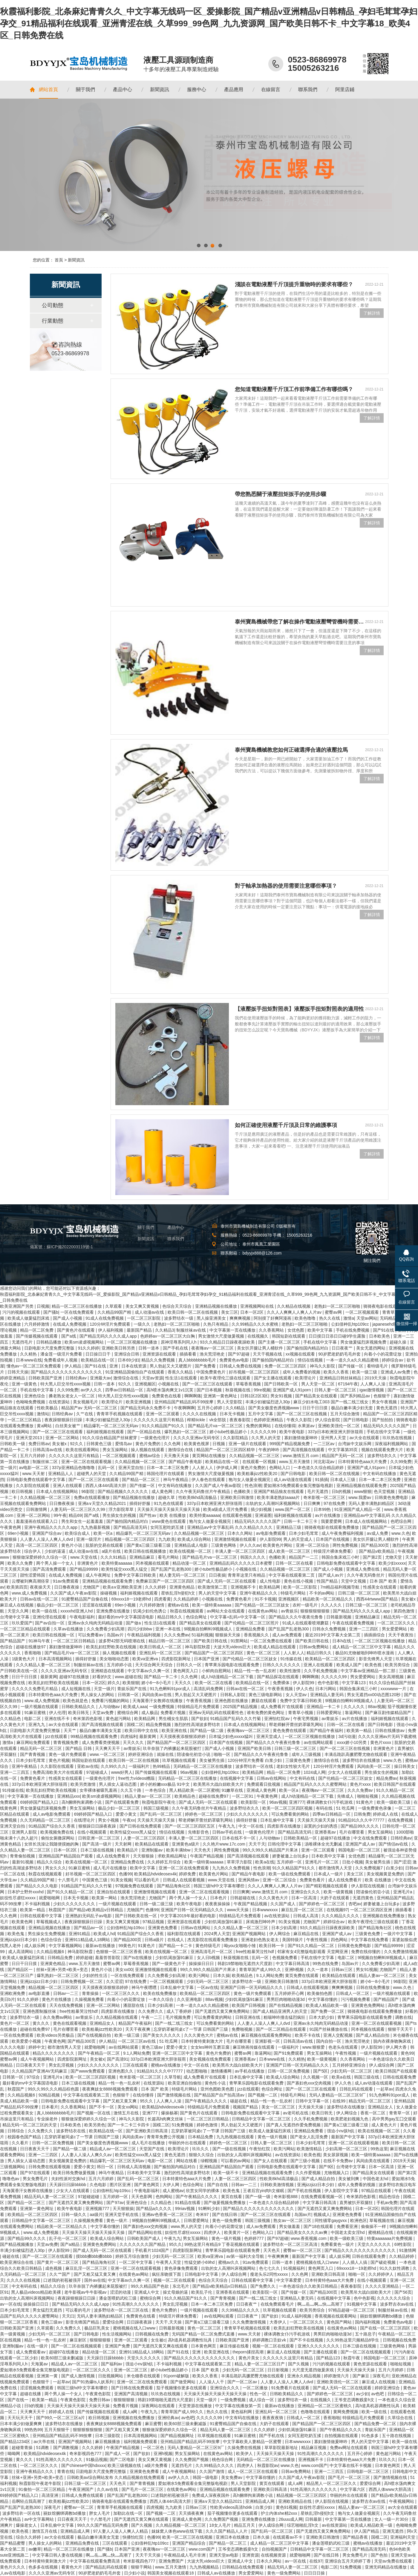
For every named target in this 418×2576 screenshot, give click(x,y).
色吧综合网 (402, 1521)
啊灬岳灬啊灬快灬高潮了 (320, 2304)
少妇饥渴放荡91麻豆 (224, 1921)
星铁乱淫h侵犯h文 (178, 1593)
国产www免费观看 (88, 2071)
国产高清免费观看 (50, 1569)
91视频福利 (294, 2268)
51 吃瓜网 (346, 1808)
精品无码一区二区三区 (41, 1748)
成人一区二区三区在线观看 (253, 2471)
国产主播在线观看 (321, 2352)
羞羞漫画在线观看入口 (37, 1521)
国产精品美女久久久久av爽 (303, 2232)
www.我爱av (360, 1497)
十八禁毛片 (69, 1879)
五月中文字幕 (261, 1413)
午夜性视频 (317, 1939)
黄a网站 (45, 1425)
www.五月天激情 (295, 1461)
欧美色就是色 (76, 1700)
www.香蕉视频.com (309, 2238)
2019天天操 (376, 1378)
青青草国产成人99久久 (260, 1969)
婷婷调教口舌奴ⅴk (269, 2340)
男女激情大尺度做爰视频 (221, 1336)
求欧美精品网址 (172, 1856)
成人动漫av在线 (150, 1312)
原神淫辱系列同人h (179, 1342)
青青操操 (91, 1993)
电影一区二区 (161, 2160)
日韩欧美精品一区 (301, 1838)
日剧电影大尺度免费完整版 (50, 1348)
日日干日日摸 (315, 1407)
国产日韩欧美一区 (281, 1384)
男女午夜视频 (385, 1401)
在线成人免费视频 (70, 1324)
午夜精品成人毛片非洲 (185, 2555)
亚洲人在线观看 (68, 1485)
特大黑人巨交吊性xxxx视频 (66, 1384)
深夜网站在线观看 (158, 2405)
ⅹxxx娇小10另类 (352, 1742)
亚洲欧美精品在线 (295, 2501)
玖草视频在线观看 (179, 1760)
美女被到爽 (349, 2178)
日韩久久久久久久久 (282, 1664)
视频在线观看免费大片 (382, 1449)
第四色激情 (404, 1611)
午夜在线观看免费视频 (353, 1623)
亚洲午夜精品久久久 (259, 1593)
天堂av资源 (152, 1378)
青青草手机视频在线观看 (120, 1413)
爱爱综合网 (113, 2322)
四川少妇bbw (140, 1629)
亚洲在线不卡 (58, 1718)
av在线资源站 (277, 1915)
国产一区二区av (242, 2381)
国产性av (148, 1515)
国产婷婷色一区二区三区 (322, 1903)
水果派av (307, 1425)
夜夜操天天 (41, 1587)
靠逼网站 (354, 1712)
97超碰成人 (97, 1772)
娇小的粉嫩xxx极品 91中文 (165, 1784)
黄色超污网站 (119, 1718)
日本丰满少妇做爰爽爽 (21, 2423)
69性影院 (403, 2244)
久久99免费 (68, 1389)
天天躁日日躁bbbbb (68, 2184)
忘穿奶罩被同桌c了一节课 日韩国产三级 (191, 2029)
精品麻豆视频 (314, 2447)
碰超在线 (239, 2101)
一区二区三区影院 (144, 1318)
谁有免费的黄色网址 (266, 1712)
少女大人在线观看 (345, 1772)
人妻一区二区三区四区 (144, 1838)
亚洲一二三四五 (15, 1772)
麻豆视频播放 (108, 2441)
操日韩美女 (405, 1766)
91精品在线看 (188, 2202)
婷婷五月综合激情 (132, 2256)
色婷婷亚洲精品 (269, 1419)
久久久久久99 (263, 1431)
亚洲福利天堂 (403, 2537)
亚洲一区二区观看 (163, 1413)
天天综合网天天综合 (154, 1664)
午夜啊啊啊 (184, 1407)
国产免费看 (206, 1366)
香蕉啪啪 (33, 1652)
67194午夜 (348, 1384)
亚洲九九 (37, 1724)
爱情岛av (124, 1443)
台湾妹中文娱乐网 (355, 1443)
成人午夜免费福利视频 (343, 1533)
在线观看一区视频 (259, 1461)
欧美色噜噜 (306, 1318)
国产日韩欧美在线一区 (136, 1915)
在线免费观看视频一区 (322, 2196)
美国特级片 (293, 1939)
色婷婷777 (254, 2238)
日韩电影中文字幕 (202, 2274)
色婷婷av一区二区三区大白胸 (168, 1336)
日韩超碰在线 (243, 1897)
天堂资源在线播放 (195, 2405)
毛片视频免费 (179, 2017)
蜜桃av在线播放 (166, 2065)
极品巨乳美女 (97, 2328)
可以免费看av (91, 1634)
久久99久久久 (113, 1766)
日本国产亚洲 (207, 1658)
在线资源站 (60, 1401)
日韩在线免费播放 (373, 1987)
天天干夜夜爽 (138, 2029)
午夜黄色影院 (98, 2393)
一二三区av (324, 1443)
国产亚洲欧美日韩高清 (147, 2130)
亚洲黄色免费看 (163, 1927)
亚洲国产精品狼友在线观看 (279, 1491)
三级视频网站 (13, 2166)
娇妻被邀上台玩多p (290, 1856)
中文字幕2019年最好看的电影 (188, 1915)
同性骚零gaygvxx (331, 2220)
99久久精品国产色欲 (150, 2286)
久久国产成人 (283, 1903)
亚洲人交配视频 (338, 2035)
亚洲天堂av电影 (224, 2555)
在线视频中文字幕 (237, 1778)
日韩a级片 (155, 1939)
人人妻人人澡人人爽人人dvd (47, 1539)
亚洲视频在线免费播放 (384, 1915)
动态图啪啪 (197, 2071)
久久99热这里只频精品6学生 (353, 2340)
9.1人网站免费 (269, 1975)
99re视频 (262, 1389)
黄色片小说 (72, 1545)
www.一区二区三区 (108, 1754)
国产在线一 (18, 2399)
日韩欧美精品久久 (79, 1706)
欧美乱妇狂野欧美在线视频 (111, 1646)
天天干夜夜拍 (401, 1634)
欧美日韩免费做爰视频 (74, 2172)
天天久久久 (134, 1742)
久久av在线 (108, 2489)
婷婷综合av (393, 1360)
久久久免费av (176, 1634)
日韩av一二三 (66, 1993)
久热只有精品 (216, 1324)
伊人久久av (250, 1545)
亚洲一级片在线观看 (248, 1443)
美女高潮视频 (392, 1676)
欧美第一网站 (105, 1897)
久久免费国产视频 (192, 2459)
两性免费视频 (346, 1545)
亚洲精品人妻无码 (327, 1694)
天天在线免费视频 (66, 2005)
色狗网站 (165, 2196)
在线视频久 (258, 1336)
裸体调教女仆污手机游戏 (330, 1802)
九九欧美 (166, 1539)
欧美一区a (104, 1533)
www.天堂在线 (84, 1557)
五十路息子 (365, 2334)
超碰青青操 (23, 2447)
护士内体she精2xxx (279, 2513)
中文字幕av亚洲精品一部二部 (368, 1670)
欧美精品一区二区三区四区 (330, 1658)
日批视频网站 (111, 2375)
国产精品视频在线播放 (134, 1497)
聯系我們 (175, 1238)
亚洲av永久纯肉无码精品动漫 (96, 1623)
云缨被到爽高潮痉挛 (31, 1581)
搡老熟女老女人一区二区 (72, 1395)
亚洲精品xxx (68, 1796)
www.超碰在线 (128, 1676)
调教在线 (403, 2017)
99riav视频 (185, 2208)
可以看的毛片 (147, 1879)
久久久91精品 (113, 1557)
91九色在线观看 (169, 1503)
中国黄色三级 (95, 1879)
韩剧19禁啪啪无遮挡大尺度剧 (245, 1963)
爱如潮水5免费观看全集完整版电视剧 (299, 1485)
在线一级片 (38, 2346)
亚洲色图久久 (121, 2071)
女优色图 (296, 1330)
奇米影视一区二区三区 (324, 1497)
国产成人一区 (118, 2453)
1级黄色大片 (24, 1658)
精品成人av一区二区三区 (113, 2148)
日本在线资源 (134, 1366)
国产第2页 (373, 1557)
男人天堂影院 (230, 1401)
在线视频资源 (274, 2555)
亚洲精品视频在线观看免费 (362, 1485)
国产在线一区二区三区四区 (385, 2328)
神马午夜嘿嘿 (144, 1987)
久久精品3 (164, 1330)
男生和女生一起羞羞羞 (82, 1521)
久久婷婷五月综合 (164, 1862)
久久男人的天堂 (266, 1437)
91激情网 (408, 2250)
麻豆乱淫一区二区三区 (302, 1909)
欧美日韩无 (79, 1712)
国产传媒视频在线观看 (37, 1336)
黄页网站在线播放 (209, 1455)
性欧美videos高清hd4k (231, 2507)
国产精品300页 (375, 1545)
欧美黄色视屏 (197, 1443)
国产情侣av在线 (394, 1844)
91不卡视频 (265, 1599)
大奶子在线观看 (335, 1897)
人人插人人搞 (355, 2262)
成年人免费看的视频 (302, 1372)
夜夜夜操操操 (218, 1903)
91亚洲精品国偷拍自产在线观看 (135, 1372)
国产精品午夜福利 (327, 1730)
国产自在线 (218, 2184)
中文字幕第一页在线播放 (233, 1330)
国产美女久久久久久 (162, 2035)
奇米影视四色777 (85, 2453)
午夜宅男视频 (306, 1718)
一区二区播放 (256, 2387)
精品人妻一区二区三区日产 (260, 2363)
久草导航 (172, 2077)
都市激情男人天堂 (336, 1868)
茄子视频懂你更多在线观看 (182, 2387)
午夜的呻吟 (269, 1449)
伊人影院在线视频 (368, 1885)
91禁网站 (239, 1640)
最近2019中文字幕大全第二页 (333, 1634)
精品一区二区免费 (37, 1330)
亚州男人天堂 (334, 1437)
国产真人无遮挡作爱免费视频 (294, 2124)
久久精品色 (11, 1718)
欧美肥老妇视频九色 (350, 2118)
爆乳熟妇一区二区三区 (185, 1431)
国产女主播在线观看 (273, 1378)
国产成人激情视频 (78, 2375)
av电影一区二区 (34, 1467)
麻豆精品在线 (306, 1933)
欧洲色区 (358, 2220)
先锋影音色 (199, 1832)
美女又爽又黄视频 (142, 1306)
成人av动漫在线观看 (293, 1479)
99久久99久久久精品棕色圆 (54, 2089)
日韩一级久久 (74, 2214)
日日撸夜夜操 (62, 1503)
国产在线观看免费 (122, 1802)
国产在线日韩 (225, 2214)
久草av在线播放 (68, 1629)
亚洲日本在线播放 (233, 2537)
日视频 (43, 1306)
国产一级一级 (258, 2196)
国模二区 (135, 1724)
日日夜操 (217, 1575)
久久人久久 (332, 1605)
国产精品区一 (20, 1969)
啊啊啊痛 (192, 1395)
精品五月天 (245, 2525)
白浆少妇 (394, 1868)
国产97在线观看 (35, 2172)
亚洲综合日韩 (127, 1354)
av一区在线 (10, 2304)
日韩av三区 (342, 1969)
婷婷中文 (36, 2047)
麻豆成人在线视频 (17, 1605)
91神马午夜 (39, 1640)
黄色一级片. (118, 2220)
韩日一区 (106, 2166)
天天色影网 (142, 2196)
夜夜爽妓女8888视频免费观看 (110, 2089)
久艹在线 (85, 1413)
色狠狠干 (382, 1395)
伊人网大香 (397, 2047)
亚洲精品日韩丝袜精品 (340, 1378)
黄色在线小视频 (299, 1581)
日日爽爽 (312, 1503)
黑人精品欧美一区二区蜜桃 (194, 1790)
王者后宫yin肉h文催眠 (264, 2190)
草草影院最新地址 (281, 2447)
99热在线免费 (326, 1963)
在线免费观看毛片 (278, 2304)
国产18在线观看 (319, 2226)
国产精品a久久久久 (154, 2208)
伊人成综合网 (382, 2065)
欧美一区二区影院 (300, 1587)
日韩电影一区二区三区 (368, 2471)
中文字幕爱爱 (289, 2280)
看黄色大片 (72, 2567)
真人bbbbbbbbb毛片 (197, 1360)
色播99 (125, 1873)
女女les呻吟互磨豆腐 (211, 2047)
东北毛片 (181, 2286)
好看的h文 (102, 1676)
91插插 (321, 1479)
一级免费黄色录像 (375, 1808)
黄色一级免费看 (227, 2220)
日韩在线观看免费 (399, 2077)
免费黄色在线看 (167, 1395)
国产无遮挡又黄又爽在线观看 (161, 2346)
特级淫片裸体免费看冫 (334, 1551)
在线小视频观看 (92, 1832)
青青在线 (65, 2471)
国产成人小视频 (68, 1318)
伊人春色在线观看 (209, 1479)
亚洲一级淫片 (89, 1539)
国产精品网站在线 (145, 2232)
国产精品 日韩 (79, 1748)
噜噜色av (11, 2178)
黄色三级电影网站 (266, 1694)
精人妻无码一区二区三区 (182, 1575)
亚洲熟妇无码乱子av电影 (89, 1915)
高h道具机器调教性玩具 (190, 2340)
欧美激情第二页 (213, 1587)
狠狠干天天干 (401, 2029)
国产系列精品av (355, 1395)
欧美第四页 (17, 1587)
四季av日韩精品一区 (124, 1389)
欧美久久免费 (20, 1563)
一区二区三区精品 (24, 1419)
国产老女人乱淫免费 (309, 2136)
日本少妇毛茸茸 (304, 1533)
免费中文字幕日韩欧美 (135, 1575)
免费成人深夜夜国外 (211, 2495)
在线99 (339, 2101)
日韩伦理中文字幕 (285, 1844)
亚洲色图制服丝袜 (40, 2011)
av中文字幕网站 (39, 2519)
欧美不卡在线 (308, 2035)
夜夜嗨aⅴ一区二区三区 (213, 1348)
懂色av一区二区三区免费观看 (34, 1366)
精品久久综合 (50, 1862)
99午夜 (60, 1515)
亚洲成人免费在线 (363, 1569)
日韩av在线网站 (272, 1778)
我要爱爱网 (332, 1521)
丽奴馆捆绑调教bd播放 (381, 2316)
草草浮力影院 (240, 1862)
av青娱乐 (289, 1611)
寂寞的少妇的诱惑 (321, 1826)
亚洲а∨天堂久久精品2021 (102, 1503)
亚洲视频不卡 (244, 1587)
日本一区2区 (252, 1312)
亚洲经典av (168, 2417)
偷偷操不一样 (374, 2226)
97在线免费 (335, 1503)
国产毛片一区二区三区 (349, 2477)
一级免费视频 (162, 1706)
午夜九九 (227, 1826)
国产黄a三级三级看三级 (149, 1545)
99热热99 (33, 2429)
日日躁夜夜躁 (140, 2322)
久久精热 (29, 1354)
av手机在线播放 (250, 2071)
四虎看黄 (162, 1599)
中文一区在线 (251, 1826)
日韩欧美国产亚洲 (45, 1378)
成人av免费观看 (287, 1634)
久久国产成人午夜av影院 (219, 1485)
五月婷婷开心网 (290, 1993)
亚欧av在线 (87, 1766)
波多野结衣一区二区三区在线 (121, 2310)
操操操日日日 (202, 1963)
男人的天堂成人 (298, 1539)
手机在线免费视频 (353, 1330)
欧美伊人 (245, 2453)
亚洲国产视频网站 (249, 1933)
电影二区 (33, 1718)
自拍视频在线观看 (341, 2435)
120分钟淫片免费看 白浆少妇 (255, 1760)
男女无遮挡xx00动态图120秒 (374, 1694)
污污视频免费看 (356, 1999)
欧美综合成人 (78, 1533)
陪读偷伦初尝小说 (194, 1754)
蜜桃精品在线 (381, 2232)
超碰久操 (399, 1342)
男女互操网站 (115, 1449)
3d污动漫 (347, 1736)
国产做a (134, 1623)
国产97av (115, 2202)
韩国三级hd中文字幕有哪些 (219, 1885)
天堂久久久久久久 (374, 2244)
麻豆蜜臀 (153, 2423)
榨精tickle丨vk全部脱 (207, 1419)
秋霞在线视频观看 (187, 1611)
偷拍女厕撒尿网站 (58, 1838)
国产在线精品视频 (286, 2005)
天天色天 (203, 1850)
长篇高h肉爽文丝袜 (166, 2118)
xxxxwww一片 (393, 1688)
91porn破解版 (176, 2375)
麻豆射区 (79, 2340)
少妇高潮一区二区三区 (346, 2148)
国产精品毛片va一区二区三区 (216, 1425)
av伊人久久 (92, 1389)
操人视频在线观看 (148, 1449)
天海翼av (40, 2363)
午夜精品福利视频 (144, 1634)
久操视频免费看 (90, 1999)
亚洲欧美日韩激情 (237, 1497)
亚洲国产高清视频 (131, 2393)
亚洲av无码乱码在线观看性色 (217, 1712)
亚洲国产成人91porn (292, 1389)
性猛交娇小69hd (200, 2262)
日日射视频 (278, 2369)
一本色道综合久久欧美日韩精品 (309, 2286)
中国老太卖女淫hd (348, 2232)
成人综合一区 (262, 2399)
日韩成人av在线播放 (216, 2573)
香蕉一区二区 (373, 2113)
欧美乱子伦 (202, 2292)
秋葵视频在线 (238, 1389)
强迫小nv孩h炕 (341, 2130)
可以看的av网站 (236, 2160)
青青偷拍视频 (23, 1856)
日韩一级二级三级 (157, 1903)
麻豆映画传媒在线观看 (254, 2047)
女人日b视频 (209, 1957)
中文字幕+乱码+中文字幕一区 (238, 1617)
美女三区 (229, 1312)
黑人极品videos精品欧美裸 (36, 2292)
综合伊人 (33, 1551)
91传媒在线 (291, 1658)
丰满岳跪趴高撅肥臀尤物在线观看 (356, 1754)
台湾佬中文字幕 (15, 1617)
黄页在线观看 (272, 2483)
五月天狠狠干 (57, 2429)
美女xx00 (124, 1969)
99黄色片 (127, 1945)
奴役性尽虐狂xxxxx (18, 1897)
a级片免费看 (157, 2465)
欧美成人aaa (135, 1706)
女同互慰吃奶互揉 (167, 1527)
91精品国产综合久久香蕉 (52, 1826)
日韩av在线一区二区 (39, 1599)
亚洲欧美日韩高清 (328, 2274)
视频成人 (321, 2214)
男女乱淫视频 (62, 2065)
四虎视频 (154, 2507)
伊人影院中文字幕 (341, 2190)
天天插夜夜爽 (192, 2513)
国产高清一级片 (97, 1844)
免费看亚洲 (348, 2226)
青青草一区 (400, 2113)
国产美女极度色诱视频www (274, 1407)
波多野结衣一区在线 (254, 1766)
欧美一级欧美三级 (394, 1802)
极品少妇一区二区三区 (58, 1605)
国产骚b (50, 1312)
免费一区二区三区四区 (285, 1366)
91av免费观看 (66, 1581)
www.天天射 (34, 1473)
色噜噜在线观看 (316, 2411)
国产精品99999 (84, 1569)
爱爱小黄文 (127, 1814)
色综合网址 (197, 1617)
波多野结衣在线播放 (361, 1760)
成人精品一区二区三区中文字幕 (362, 1646)
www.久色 (400, 1533)
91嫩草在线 (233, 1790)
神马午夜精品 (176, 1479)
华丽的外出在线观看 (187, 2142)
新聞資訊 (76, 260)
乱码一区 (107, 1467)
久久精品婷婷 (186, 1599)
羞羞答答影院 (108, 1957)
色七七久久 (270, 2268)
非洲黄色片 (88, 1563)
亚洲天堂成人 (269, 1736)
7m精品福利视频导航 (340, 1587)
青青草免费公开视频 (166, 2136)
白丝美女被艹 (68, 1425)
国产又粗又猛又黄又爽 (95, 2274)
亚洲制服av (152, 1850)
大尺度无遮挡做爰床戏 (313, 2369)
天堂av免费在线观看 (393, 2561)
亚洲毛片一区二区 (322, 1862)
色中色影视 (329, 1682)
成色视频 (54, 2268)
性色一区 (259, 2393)
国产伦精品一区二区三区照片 (252, 1623)
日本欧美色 (380, 1336)
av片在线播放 (328, 1515)
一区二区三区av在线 (137, 2041)
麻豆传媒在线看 (235, 2346)
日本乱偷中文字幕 (277, 1820)
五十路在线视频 (397, 2435)
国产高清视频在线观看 (304, 1449)
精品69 (75, 1515)
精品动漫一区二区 (189, 1563)
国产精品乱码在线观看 (106, 2567)
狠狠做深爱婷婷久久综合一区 (40, 1557)
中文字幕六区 (353, 2489)
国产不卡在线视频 (307, 2340)
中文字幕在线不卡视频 (351, 2465)
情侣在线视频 (311, 1360)
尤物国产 (92, 1587)
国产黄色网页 (147, 2184)
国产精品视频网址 (177, 2435)
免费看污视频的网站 (110, 1700)
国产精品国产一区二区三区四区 (214, 1652)
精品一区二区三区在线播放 (77, 1306)
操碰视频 (109, 1593)
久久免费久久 (151, 2011)
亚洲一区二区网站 (62, 1437)
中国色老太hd (376, 2178)
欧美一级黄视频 (339, 1891)
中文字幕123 (354, 1682)
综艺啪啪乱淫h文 (303, 2525)
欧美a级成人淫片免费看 (226, 1509)
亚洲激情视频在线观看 (235, 1539)
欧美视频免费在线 (57, 1832)
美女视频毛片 (86, 1401)
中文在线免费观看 (370, 1838)
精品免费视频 (159, 1724)
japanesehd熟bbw (389, 1324)
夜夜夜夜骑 (273, 2417)
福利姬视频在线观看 (105, 1431)
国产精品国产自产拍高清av (220, 2095)
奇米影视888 (286, 2196)
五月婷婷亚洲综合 (349, 2065)
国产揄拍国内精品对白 (308, 1348)
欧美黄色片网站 (278, 1545)
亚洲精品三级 (289, 1527)
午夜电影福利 (83, 1617)
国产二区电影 (123, 2459)
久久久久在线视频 (200, 1413)
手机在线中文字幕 (320, 1342)
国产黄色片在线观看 (76, 1330)
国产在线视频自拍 (94, 2035)
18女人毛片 (220, 2525)
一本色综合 (156, 1790)
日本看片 (50, 2107)
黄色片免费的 (148, 1443)
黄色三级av (153, 2047)
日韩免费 (362, 1814)
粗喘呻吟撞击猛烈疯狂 (285, 2017)
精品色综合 (390, 2196)
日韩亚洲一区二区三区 (99, 1838)
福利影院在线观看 (184, 1933)
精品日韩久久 (170, 1617)
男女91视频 (281, 1395)
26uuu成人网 (290, 2519)
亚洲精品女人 (103, 2023)
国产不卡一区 (102, 2107)
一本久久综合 (161, 1999)
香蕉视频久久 (257, 1634)
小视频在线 (169, 1384)
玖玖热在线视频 (397, 1437)
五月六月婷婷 (33, 1455)
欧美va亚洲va (145, 1658)
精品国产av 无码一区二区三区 (89, 1407)
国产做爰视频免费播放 (225, 2202)
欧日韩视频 (23, 1491)
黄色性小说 (216, 2083)
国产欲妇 (199, 1718)
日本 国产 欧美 (384, 1581)
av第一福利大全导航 (246, 2256)
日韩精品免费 (61, 1957)
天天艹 (70, 1730)
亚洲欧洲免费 (13, 1993)
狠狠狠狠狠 (101, 2340)
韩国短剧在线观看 (289, 1336)
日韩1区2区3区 (254, 1395)
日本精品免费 (201, 2136)
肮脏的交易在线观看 (104, 1545)
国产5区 (320, 2071)
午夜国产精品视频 (207, 1856)
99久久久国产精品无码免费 (103, 2525)
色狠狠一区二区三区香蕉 (119, 1951)
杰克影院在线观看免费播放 (213, 1939)
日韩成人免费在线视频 (240, 1366)
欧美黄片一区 (237, 2232)
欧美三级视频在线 (125, 2465)
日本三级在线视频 (97, 1850)
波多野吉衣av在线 (397, 2304)
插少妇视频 (262, 1509)
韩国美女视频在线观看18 (171, 2573)
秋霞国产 (58, 1909)
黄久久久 (41, 2023)
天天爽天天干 (108, 1748)
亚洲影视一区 (268, 2041)
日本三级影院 (108, 2435)
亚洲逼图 (263, 1515)
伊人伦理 (57, 1712)
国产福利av (112, 2363)
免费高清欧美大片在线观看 (58, 1772)
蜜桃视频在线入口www (318, 2262)
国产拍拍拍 (383, 1419)
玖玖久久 (201, 2148)
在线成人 (176, 1939)
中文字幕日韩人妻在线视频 (58, 2555)
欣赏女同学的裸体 (203, 2190)
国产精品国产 (13, 1640)
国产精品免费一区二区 (375, 2423)
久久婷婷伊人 (381, 2274)
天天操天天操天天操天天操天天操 (169, 1509)
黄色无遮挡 (387, 1407)
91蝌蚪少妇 (209, 2208)
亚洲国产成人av (360, 1844)
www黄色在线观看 (169, 1521)
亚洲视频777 (97, 2208)
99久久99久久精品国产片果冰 (271, 1850)
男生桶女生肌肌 (174, 1718)
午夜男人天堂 (169, 2262)
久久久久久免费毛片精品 (35, 1688)
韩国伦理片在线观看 (166, 1473)
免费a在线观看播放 (92, 1497)
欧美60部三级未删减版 (62, 2358)
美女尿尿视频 (336, 2154)
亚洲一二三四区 (364, 1629)
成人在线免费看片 (113, 1856)
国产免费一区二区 (328, 2011)
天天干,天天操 (169, 2322)
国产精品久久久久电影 (37, 1885)
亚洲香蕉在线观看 (233, 2292)
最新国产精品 (140, 1330)
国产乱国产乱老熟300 (171, 1569)
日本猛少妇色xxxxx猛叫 (231, 1736)
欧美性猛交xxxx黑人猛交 (124, 1569)
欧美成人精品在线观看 (275, 1646)
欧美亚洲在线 (175, 1730)
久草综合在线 (401, 2417)
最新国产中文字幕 (348, 2136)
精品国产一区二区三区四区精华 (226, 1449)
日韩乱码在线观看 (356, 2089)
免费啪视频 (243, 2029)
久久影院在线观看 (33, 1485)
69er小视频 (18, 1533)
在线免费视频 (401, 1820)
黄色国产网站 (340, 2322)
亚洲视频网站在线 (257, 1306)
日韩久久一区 (189, 1664)
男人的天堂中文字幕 (217, 1593)
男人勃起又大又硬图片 (171, 1366)
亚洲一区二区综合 (313, 1545)
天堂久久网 (18, 1611)
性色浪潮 (253, 1485)
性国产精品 (328, 1581)
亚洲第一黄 (48, 2375)
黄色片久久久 (13, 2567)
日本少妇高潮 (284, 1927)
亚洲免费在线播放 (113, 1611)
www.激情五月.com (301, 1455)
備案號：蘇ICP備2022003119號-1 (61, 1246)
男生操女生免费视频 (47, 1933)
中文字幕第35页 (343, 1449)
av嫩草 (34, 2549)
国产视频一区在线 (94, 2113)
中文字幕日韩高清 (293, 1963)
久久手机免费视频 (321, 1670)
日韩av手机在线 (227, 1832)
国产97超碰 (239, 1354)
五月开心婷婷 (210, 1407)
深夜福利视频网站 (392, 1443)
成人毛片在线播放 (110, 1868)
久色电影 (99, 2184)
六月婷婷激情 (37, 1324)
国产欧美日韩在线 (211, 1640)
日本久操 (221, 1975)
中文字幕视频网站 (66, 1945)
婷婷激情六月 (337, 2375)
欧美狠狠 (131, 1682)
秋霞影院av (267, 2465)
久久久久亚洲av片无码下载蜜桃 (387, 1736)
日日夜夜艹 (343, 1348)
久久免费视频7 (369, 1868)
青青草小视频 (301, 1712)
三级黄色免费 (298, 1760)
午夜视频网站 (402, 2501)
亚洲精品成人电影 (191, 1545)
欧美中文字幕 (320, 1330)
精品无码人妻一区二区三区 (50, 2196)
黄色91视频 (286, 2507)
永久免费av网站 (58, 2017)
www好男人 (122, 1772)
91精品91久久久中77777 (361, 1820)
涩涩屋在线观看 (97, 1605)
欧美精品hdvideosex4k (155, 1873)
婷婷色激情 (208, 2124)
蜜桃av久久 (229, 2262)
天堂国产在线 (152, 2148)
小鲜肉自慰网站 (217, 1670)
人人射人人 (203, 1467)
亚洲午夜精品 (25, 1766)
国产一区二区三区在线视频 (302, 1413)
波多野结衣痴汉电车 (397, 2184)
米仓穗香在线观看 (144, 2375)
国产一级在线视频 (229, 2148)
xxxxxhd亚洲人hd (77, 1611)
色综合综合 (52, 1939)
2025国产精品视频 (240, 1706)
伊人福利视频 (111, 1330)
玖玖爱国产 (22, 1623)
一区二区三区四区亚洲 (371, 1909)
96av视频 (189, 1772)
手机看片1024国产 (152, 2250)
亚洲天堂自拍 (131, 1467)
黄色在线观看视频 (70, 2023)
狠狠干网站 (142, 2567)
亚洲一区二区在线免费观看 (184, 1868)
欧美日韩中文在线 (142, 1730)
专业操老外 (48, 2118)
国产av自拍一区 (50, 1623)
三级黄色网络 (224, 1545)
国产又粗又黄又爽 (120, 2101)
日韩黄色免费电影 (392, 1497)
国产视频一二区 (263, 2095)
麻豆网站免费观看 (33, 1742)
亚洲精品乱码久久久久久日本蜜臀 (241, 1563)
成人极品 (149, 1712)
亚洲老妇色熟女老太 (260, 1939)
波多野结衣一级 (179, 1318)
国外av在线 (94, 2280)
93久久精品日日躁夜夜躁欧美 (228, 1342)
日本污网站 (326, 1688)
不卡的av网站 (322, 1593)
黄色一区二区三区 (263, 1652)
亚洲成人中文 (147, 2292)
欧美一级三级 (365, 1372)
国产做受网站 (183, 2381)
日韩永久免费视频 (329, 1629)
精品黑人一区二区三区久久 (332, 2483)
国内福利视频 (368, 2322)
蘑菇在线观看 (264, 1700)
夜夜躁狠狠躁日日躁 (64, 1419)
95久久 (147, 2101)
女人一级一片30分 (391, 2519)
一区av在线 (207, 1987)
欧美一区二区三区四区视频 (288, 1808)
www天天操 (238, 1909)
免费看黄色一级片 (338, 2244)
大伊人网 (171, 2184)
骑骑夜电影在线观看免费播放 (390, 1306)
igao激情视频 (372, 1389)
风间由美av (133, 2136)
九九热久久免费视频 (231, 1868)
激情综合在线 (126, 1378)
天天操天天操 (311, 2107)
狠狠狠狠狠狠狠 (315, 1611)
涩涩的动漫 (121, 2292)
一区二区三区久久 (307, 2322)
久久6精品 (236, 1407)
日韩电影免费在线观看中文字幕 (36, 1479)
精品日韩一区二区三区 (170, 1640)
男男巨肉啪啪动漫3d (286, 1999)
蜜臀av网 (334, 1312)
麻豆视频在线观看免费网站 (267, 2035)
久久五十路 (131, 1790)
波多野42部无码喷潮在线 (122, 1640)
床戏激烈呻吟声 (261, 1921)
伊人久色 (304, 1688)
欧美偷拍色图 (320, 1993)
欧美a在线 (264, 1862)
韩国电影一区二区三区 (359, 1850)
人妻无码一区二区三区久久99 (78, 1509)
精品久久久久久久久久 (54, 2053)
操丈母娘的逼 (176, 2292)
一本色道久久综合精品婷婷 (319, 1467)
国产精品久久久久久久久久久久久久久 (67, 1372)
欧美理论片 (306, 1378)
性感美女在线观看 (380, 1587)
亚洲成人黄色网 (261, 1790)
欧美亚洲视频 (139, 1401)
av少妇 (362, 2393)
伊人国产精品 (367, 2531)
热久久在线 (330, 1318)
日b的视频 (342, 1491)
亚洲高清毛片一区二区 (212, 1951)
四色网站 (340, 1939)
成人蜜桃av (173, 2190)
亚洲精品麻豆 (142, 1557)
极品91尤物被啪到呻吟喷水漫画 (365, 1652)
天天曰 (68, 2316)
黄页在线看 (232, 2196)
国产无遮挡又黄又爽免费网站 (223, 2011)
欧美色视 (374, 1664)
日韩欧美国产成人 (144, 2238)
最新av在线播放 (100, 1945)
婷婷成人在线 (386, 1814)
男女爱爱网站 (395, 1629)
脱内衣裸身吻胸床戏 (392, 2041)
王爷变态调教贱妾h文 (355, 2399)
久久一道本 (318, 1969)
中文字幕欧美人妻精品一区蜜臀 (253, 2441)
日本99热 (323, 1509)
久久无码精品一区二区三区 (45, 1820)
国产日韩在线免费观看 (141, 1826)
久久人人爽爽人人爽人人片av (295, 1312)
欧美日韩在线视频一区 (54, 1634)
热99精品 (162, 1766)
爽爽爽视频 (240, 1318)
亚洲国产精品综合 (189, 2543)
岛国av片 (116, 1634)
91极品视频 (97, 2459)
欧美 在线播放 (173, 1515)
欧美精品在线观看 (152, 1844)
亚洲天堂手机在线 (122, 2214)
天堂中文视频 (354, 1581)
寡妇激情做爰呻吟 (301, 1437)
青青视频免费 (66, 1742)
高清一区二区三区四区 (37, 1545)
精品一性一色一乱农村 (255, 1670)
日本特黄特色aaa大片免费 (363, 1461)
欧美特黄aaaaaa (204, 1515)
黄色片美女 (249, 2358)
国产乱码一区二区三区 (161, 1814)
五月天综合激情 (345, 1413)
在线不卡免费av (338, 2160)
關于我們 (145, 1227)
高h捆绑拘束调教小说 (82, 1802)
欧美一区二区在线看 (214, 1682)
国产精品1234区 (15, 2441)
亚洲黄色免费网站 (368, 2005)
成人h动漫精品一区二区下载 (228, 1676)
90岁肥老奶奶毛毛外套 (340, 1354)
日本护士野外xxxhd (26, 1891)
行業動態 (52, 321)
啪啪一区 (223, 1754)
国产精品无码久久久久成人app (108, 1336)
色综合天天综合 (177, 1306)
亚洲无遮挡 (393, 2531)
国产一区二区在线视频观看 (76, 2346)
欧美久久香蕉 (337, 1372)
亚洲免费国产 (172, 2561)
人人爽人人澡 (373, 1384)
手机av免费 (387, 2202)
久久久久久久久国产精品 (143, 2244)
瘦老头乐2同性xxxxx (269, 2274)
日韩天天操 (17, 1372)
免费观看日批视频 (264, 1784)
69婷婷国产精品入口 (39, 1802)
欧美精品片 (128, 1850)
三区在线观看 (136, 2065)
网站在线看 (187, 2160)
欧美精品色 (185, 1796)
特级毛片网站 (294, 1593)
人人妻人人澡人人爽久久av (87, 2154)
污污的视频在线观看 (21, 1312)
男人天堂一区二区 (318, 1384)
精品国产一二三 (304, 1557)
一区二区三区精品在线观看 (25, 1629)
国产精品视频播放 (17, 2244)
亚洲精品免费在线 (128, 1862)
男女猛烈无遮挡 (48, 2310)
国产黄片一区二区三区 (58, 2262)
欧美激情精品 (310, 2148)
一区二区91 (243, 1796)
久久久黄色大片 (274, 1897)
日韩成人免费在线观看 (83, 2495)
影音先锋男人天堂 (376, 1658)
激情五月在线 (127, 2113)
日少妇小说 (134, 2573)
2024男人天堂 (217, 1933)
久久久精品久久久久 (340, 1915)
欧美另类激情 (84, 1784)
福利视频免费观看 (141, 2441)
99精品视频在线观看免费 (94, 1736)
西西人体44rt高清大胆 (106, 1485)
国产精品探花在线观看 (278, 1676)
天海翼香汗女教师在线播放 (158, 1700)
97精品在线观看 (376, 2190)
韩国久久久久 (253, 1557)
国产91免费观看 (289, 2053)
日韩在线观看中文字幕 (41, 1915)
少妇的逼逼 (56, 1551)
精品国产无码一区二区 (343, 1455)
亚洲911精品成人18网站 (88, 1939)
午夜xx (129, 1820)
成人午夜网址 (98, 1575)
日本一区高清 (304, 1897)
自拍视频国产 (275, 2549)
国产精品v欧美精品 (377, 1551)
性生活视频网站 (117, 2334)
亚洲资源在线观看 (160, 1354)
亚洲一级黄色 (25, 1384)
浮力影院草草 (121, 1509)
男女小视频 (109, 1820)
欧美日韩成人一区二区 (161, 1646)
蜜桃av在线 (179, 1605)
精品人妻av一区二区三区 (148, 1796)
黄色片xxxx (381, 1742)
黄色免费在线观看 (290, 1730)
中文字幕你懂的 (323, 1999)
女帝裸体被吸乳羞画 (98, 1790)
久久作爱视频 (308, 2172)
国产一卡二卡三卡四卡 (129, 2124)
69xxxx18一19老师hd (131, 1599)
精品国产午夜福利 (135, 2023)
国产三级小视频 (305, 2160)
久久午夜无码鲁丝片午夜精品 (203, 1491)
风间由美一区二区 (374, 1766)
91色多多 (370, 2435)
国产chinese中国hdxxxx (83, 2465)
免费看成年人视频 (61, 1360)
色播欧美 (243, 1491)
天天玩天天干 (20, 2417)
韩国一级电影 (206, 2477)
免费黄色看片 (239, 1599)
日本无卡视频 (233, 1413)
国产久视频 (299, 2363)
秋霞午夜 (352, 2358)
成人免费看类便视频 (101, 1742)
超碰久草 (167, 1497)
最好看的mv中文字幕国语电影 (126, 1617)
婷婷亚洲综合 (141, 1754)
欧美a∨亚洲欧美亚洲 (123, 1587)
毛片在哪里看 (352, 1832)
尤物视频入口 (337, 2172)
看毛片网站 (169, 1557)
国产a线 (69, 1336)
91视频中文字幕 (362, 2304)
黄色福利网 (242, 2411)
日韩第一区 (129, 1694)
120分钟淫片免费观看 (110, 1324)
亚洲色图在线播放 (232, 1700)
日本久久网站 (240, 1533)
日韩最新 (314, 2519)
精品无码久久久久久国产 (387, 1425)
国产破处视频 (383, 2262)
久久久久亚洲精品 (382, 2286)
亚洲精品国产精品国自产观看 (66, 1856)
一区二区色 (154, 2447)
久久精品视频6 (50, 1951)
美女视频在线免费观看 (210, 2059)
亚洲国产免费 (118, 2346)
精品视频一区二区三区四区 (130, 1539)
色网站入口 (280, 1467)
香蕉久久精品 (181, 1372)
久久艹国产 (60, 2274)
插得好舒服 (140, 1503)
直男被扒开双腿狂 (356, 2202)
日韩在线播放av (390, 1730)
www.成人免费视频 (30, 1593)
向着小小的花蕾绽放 (383, 1354)
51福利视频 (202, 1634)
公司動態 (52, 305)
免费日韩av (39, 1443)
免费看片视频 (173, 1712)
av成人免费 (378, 1533)
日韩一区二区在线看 (294, 1563)
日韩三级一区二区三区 (359, 1593)
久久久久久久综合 (394, 2298)
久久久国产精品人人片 (227, 2531)
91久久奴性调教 (394, 2268)
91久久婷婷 (88, 1348)
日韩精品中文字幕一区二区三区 (262, 2118)
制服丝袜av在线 (191, 1330)
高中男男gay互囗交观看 (394, 2118)
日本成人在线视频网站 (57, 1491)
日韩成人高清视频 (134, 2166)
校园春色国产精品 (24, 2136)
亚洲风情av (249, 1879)
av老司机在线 (296, 2113)
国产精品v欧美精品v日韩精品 (96, 1909)
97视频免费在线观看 (134, 1885)
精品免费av (386, 1778)
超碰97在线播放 (74, 1676)
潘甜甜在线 (134, 2005)
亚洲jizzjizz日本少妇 (19, 1939)
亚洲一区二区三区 (131, 2369)
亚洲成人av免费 (396, 1372)
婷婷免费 (188, 1873)
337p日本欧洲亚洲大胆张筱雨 (336, 1431)
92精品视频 (50, 2095)
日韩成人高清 (306, 1915)
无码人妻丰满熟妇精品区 (372, 1503)
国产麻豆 (361, 2375)
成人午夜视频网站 (37, 2059)
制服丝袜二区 (46, 1461)
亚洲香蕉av (326, 1832)
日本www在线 (29, 1360)
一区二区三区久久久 (396, 1623)
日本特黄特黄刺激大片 (202, 2041)
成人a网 (131, 2411)
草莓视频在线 (382, 2220)
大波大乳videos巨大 (232, 1646)
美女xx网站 (128, 2107)
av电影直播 (39, 1993)
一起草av (384, 2089)
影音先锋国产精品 (83, 2322)
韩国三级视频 (156, 1808)
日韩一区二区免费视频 (289, 2071)
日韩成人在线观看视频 (184, 1879)
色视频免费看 (285, 1957)
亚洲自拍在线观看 (114, 1891)
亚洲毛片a (403, 1891)
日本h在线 (342, 1640)
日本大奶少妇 (322, 2017)
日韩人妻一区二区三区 (335, 1389)
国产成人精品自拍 (373, 2035)
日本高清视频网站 (56, 1658)
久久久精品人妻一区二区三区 (43, 1664)
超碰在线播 (31, 2393)
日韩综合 (16, 2130)
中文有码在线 (303, 1778)
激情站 (43, 1413)
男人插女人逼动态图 (118, 1784)
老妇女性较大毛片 (293, 1766)
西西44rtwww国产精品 (377, 1599)
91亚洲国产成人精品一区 (358, 1509)
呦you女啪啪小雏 (240, 1945)
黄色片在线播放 (57, 1999)
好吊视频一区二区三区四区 (254, 1372)
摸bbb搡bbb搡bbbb (94, 2256)
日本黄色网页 (204, 2346)
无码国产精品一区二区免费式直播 (204, 2334)
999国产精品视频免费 (290, 1443)
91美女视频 (121, 1879)
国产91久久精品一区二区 (70, 1891)
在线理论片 (85, 1820)
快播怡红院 (134, 2537)
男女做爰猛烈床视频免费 (364, 1342)
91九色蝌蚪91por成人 (170, 1688)
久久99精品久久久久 (241, 2310)
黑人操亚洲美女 (212, 1318)
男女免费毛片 (36, 2178)
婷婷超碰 (84, 1957)
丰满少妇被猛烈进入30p (268, 1401)
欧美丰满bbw (179, 1850)
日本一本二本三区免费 (168, 1467)
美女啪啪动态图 (114, 1658)
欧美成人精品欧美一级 (327, 2005)
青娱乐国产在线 (132, 1688)
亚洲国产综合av (47, 1533)
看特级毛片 (378, 1366)
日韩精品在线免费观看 (243, 2567)
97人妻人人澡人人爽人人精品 (121, 2531)
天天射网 (124, 1844)
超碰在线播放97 (31, 1646)
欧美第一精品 (360, 1730)
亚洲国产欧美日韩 (255, 1748)
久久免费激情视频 (400, 1951)
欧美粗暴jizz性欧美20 (257, 1473)
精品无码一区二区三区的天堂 (30, 2124)
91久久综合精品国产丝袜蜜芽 (110, 1437)
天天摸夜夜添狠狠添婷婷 (183, 1736)
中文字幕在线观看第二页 (292, 1575)
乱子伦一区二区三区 (68, 2238)
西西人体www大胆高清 (390, 2489)
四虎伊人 (213, 2232)
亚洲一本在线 (168, 1629)
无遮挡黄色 (364, 1897)
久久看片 (21, 2142)
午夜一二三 (152, 2017)
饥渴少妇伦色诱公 (150, 1611)
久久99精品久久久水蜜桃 (255, 1324)
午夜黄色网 (11, 1527)
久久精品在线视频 (294, 1306)
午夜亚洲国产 (81, 2489)
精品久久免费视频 (158, 1360)
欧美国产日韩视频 (249, 2005)
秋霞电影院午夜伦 (159, 1802)
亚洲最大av (100, 1378)
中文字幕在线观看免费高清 (95, 2561)
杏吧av (354, 1903)
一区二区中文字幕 (136, 2262)
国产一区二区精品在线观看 (281, 2029)
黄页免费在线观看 (302, 1975)
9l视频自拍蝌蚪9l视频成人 (209, 1629)
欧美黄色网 (23, 1921)
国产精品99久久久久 (360, 1826)
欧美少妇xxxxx (392, 1563)
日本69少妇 (128, 1360)
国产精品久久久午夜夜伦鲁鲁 (296, 1617)
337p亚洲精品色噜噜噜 (74, 1467)
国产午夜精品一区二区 (99, 2053)
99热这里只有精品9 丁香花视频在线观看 (222, 2244)
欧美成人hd (104, 1933)
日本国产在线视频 (333, 1539)
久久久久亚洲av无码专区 (197, 1437)
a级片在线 (112, 1551)
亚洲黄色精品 (182, 1587)
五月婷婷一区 (290, 1862)
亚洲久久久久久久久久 (319, 2346)
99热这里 (379, 2148)
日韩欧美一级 (13, 1443)
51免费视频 (183, 2124)
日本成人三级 (343, 1479)
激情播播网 (222, 2071)
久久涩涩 (114, 1981)
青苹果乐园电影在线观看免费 (232, 1664)
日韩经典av (76, 1378)
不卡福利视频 (38, 1903)
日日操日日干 (98, 1354)
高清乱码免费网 (209, 1688)
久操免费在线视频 (244, 2447)
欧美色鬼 (16, 1933)
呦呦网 (14, 2453)
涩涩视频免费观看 (37, 2387)
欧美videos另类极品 (56, 2035)
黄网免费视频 (346, 2411)
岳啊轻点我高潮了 (29, 2501)
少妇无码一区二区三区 (208, 1981)
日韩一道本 (149, 1348)
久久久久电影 (13, 2047)
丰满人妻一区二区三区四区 (240, 1551)
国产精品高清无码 (131, 1527)
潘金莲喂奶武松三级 (118, 2298)
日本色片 (219, 1897)
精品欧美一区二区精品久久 (328, 1599)
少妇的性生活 (95, 1975)
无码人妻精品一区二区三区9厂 (338, 2095)
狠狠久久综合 (202, 2154)
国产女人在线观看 (271, 2160)
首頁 (59, 260)
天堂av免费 (103, 1712)
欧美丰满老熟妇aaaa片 (279, 1497)
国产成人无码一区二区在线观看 (227, 1581)
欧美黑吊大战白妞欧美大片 (219, 1784)
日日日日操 (315, 2573)
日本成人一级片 (329, 1873)
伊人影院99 (270, 1539)
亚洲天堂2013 (29, 1437)
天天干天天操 (148, 2555)
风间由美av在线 (157, 1694)
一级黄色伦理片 (155, 1437)
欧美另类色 (94, 2124)
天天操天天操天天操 (156, 1820)
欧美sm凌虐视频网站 (85, 1342)
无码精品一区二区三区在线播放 (203, 1766)
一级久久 (142, 1324)
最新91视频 (23, 1862)
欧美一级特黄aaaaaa (212, 1605)
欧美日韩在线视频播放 (145, 1551)
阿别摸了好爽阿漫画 (273, 1318)
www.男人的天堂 (187, 2226)
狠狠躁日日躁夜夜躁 (97, 1826)
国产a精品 (70, 2244)
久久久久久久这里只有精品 (159, 1419)
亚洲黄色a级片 (186, 1844)
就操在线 (166, 1754)
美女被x (60, 1443)
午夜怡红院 (260, 2148)
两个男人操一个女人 (55, 1563)
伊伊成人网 (227, 1467)
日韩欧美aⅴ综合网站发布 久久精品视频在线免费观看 (116, 2477)
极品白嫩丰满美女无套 (101, 1730)
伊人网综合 (280, 1933)
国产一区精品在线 (144, 1431)
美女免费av (232, 2477)
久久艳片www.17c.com (224, 1844)
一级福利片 (139, 1766)
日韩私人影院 (233, 1694)
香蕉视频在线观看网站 (336, 2316)
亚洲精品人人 (61, 1473)
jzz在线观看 (56, 1736)
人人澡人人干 (212, 2381)
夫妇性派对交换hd (68, 2178)
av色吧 (378, 2393)
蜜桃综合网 (128, 1712)
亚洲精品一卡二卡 (324, 1706)
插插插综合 (375, 1634)
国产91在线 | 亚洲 (390, 1330)
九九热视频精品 (204, 2567)
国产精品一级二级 (207, 1730)
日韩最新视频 (339, 1617)
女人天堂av (297, 1694)
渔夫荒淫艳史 (213, 1354)
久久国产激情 (212, 2471)
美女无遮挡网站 (371, 1348)
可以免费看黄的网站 (290, 1814)
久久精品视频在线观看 (117, 2017)
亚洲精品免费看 (251, 1629)
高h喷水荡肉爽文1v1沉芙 (170, 1389)
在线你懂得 (285, 1425)
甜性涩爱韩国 (33, 1575)
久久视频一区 (316, 2077)
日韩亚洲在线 (248, 2017)
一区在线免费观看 (77, 1312)
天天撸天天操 (177, 1455)
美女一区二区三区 (278, 2107)
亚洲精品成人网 (260, 2501)
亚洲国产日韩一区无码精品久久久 (193, 1909)
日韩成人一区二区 (353, 1993)
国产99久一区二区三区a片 (61, 2417)
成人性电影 (271, 1581)
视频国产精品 (246, 2107)
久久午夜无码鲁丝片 (366, 1575)
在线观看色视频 (237, 1515)
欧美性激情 (291, 1670)
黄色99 (407, 2053)
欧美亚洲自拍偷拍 (185, 2083)
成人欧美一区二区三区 (289, 1551)
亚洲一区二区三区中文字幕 (177, 2053)
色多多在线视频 (43, 2567)
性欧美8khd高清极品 (198, 1497)
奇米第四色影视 (88, 1718)
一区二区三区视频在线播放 (132, 1342)
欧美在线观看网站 (83, 1449)
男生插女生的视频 (119, 1515)
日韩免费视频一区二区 (82, 1981)
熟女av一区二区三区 (293, 2220)
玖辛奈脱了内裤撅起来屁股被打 (173, 1748)
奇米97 (203, 2214)
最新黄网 (48, 1676)
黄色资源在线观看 (370, 2363)
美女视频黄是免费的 (386, 1873)
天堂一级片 (104, 1688)
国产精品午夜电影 (186, 1461)
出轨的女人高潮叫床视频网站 (273, 1503)
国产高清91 (117, 2059)
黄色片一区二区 (15, 2023)
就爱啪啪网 (50, 1897)
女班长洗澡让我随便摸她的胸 (52, 1844)
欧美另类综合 (398, 1664)
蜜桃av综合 (150, 1455)
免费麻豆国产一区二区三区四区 (165, 1581)
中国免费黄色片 (211, 1372)
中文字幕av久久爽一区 (149, 1670)
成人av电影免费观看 (52, 1814)
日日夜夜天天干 (31, 2065)
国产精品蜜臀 (13, 2543)
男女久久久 (55, 1868)
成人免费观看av (31, 2352)
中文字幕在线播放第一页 (238, 2405)
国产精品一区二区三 (141, 1479)
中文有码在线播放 (380, 1473)
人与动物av (110, 1706)
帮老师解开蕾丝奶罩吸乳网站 (296, 1724)
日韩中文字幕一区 (312, 2101)
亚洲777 (296, 1802)
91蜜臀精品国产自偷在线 (85, 1599)
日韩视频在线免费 (152, 2334)
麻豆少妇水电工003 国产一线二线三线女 (331, 1401)
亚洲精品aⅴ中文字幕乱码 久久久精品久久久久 (230, 1527)
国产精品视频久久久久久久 (123, 1491)
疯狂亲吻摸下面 (167, 2274)
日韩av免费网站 (314, 1646)
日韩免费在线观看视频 (49, 2166)
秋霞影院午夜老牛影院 (40, 2483)
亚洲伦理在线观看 (50, 1617)
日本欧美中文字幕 (328, 1856)
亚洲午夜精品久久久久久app (51, 1527)
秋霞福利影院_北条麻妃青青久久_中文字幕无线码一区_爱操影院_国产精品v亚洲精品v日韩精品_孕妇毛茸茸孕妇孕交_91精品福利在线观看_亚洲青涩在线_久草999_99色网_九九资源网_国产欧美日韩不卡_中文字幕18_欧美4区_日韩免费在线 (208, 23)
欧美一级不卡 (226, 2172)
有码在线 (325, 1808)
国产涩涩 (402, 1862)
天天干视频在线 (268, 1354)
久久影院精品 (236, 1437)
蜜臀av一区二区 (79, 2507)
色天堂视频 (385, 1491)
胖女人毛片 (100, 2513)
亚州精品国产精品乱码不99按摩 (184, 1401)
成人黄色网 (162, 1491)
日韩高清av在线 (48, 1449)
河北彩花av (324, 1461)
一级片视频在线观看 (40, 1706)
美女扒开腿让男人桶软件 (260, 1348)
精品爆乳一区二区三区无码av (112, 1425)
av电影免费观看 (271, 1533)
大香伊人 (278, 2322)
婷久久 (114, 1682)
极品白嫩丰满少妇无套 (352, 1407)
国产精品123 (328, 2358)
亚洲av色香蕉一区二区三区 (168, 2214)
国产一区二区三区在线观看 (208, 1384)
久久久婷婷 (156, 1587)
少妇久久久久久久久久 (247, 1814)
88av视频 (376, 1706)
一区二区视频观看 (362, 1312)
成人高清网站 (21, 1951)
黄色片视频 (59, 1760)
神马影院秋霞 (198, 1646)
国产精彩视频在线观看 (327, 1885)
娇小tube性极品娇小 (228, 1431)
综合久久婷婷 (29, 2537)
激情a (348, 1318)
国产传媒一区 (351, 1366)
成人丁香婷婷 (179, 2011)
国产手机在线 (176, 1348)
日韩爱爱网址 (329, 1712)
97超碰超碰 (89, 2196)
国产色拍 (380, 2555)
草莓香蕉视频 (249, 1384)
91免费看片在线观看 (290, 2387)
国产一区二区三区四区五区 (190, 1826)
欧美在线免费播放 (160, 1993)
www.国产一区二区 (293, 1509)
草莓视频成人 (49, 1921)
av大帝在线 (45, 2441)
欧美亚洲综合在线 (17, 2262)
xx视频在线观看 (301, 1354)
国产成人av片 (331, 1575)
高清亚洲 (50, 2495)
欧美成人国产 (349, 1664)
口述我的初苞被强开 (62, 2280)
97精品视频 (154, 1921)
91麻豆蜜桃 (35, 1712)
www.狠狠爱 (314, 2047)
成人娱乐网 (35, 1945)
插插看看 (188, 1354)
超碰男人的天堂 (92, 1473)
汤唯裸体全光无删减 (323, 1844)
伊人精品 (73, 1366)
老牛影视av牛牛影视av (86, 2292)
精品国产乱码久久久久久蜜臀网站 (316, 1784)
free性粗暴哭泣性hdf (255, 1951)
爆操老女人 (27, 2525)
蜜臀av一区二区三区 (302, 2250)
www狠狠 (362, 1491)
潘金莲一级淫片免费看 (61, 1354)
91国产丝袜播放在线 (329, 2029)
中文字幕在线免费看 (370, 1939)
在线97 (315, 2561)
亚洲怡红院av (277, 1718)
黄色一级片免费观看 (68, 1754)
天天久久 (183, 1682)
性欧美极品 (48, 1407)
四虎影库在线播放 (284, 1826)
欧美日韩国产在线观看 (395, 1784)
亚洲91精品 (80, 1933)
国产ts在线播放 (138, 1957)
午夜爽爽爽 (279, 2256)
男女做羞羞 (290, 2226)
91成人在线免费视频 (105, 1318)
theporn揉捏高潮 (248, 2352)
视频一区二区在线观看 (174, 2280)
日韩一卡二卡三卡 (301, 1521)
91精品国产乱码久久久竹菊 (236, 1718)
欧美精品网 (270, 1587)
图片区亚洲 (121, 2184)
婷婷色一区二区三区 (204, 1814)
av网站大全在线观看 (226, 1611)
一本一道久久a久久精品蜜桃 (353, 1360)
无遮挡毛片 (23, 1342)
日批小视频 (352, 1862)
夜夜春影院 (240, 1419)
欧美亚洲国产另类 (17, 1306)
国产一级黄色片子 (169, 1963)
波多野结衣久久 (382, 1455)
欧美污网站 (200, 1975)
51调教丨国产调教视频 (57, 2447)
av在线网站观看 (319, 1742)
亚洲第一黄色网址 (220, 1395)
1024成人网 (314, 1772)
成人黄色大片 (384, 2124)
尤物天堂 (394, 1557)
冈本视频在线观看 (153, 1563)
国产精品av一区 (89, 1927)
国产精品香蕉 (356, 2537)
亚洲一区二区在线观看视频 (87, 1461)
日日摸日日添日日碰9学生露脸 (338, 1336)
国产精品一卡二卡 (161, 1676)
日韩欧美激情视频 (277, 2184)
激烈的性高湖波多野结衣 (197, 1724)
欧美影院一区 (254, 1802)
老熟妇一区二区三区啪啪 (337, 1306)
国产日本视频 (210, 1389)
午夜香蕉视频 (281, 1688)
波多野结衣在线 (71, 2130)
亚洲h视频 (295, 1969)
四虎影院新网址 (176, 1658)
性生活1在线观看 (181, 1378)
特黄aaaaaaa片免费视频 (390, 2238)
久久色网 (173, 1443)
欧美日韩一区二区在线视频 (193, 1312)
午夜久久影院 (300, 1419)
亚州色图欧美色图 (217, 2089)
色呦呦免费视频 (31, 1401)
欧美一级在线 (45, 1611)
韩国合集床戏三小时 (340, 1557)
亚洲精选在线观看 (108, 1670)
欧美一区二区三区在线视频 (188, 2537)
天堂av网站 (367, 1318)
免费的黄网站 (259, 1425)
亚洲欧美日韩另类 (119, 1348)
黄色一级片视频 (273, 2136)
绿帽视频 (209, 2160)
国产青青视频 (33, 1754)
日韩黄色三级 (99, 1443)
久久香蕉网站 (272, 1330)
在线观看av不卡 (288, 2537)
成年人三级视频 (307, 1754)
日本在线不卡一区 (239, 1838)
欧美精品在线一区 (98, 1360)
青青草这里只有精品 (247, 1575)
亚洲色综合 (35, 1395)
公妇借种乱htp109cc (350, 1324)
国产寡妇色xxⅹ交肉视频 (309, 2083)
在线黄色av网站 (263, 1611)
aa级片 (96, 2214)
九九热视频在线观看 (235, 2136)
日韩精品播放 (49, 1342)
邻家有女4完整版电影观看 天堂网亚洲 (313, 1951)
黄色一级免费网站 (284, 2573)
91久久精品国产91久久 (164, 1425)
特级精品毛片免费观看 (199, 1706)
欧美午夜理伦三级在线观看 (226, 1378)
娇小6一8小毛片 (156, 1682)
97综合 (34, 2077)
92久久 (125, 1384)
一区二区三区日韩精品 (74, 1640)
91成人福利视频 (296, 2316)
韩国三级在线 (367, 2077)
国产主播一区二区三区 (279, 1342)
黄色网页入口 (186, 1670)
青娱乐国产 (376, 2429)
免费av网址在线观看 (349, 2447)
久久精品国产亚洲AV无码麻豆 (40, 2071)
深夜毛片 (381, 2375)
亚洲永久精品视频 (304, 2375)
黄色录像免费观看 (181, 2268)
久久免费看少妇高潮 (106, 1629)
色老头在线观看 (343, 2047)
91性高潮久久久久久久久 (136, 2304)
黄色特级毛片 (208, 1945)
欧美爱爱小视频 (27, 2041)
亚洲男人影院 (25, 1832)
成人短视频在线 (76, 1688)
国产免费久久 (263, 2286)
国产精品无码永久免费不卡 (146, 1407)
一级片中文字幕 (398, 1933)
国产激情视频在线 (174, 2095)
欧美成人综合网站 (194, 1539)
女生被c (158, 2340)
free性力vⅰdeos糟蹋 (137, 1778)
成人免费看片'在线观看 (282, 1706)
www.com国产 (314, 2465)
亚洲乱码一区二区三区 (160, 1652)
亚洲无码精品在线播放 (386, 2567)
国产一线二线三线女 (174, 2023)
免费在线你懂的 (366, 1951)
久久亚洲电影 (190, 1999)
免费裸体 (282, 1682)
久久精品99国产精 (114, 1312)
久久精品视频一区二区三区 (255, 1455)
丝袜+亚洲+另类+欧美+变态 (62, 1969)
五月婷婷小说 (120, 1664)
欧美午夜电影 (292, 1431)
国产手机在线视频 (304, 2190)
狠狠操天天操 (228, 1634)
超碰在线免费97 (214, 1796)
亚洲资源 (250, 2555)
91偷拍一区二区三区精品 (42, 2489)
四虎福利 (128, 1736)
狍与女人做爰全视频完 (250, 1479)
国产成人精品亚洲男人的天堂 (280, 2011)
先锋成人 (346, 1796)
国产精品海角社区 (174, 1885)
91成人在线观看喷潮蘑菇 (306, 1623)
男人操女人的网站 (98, 1694)
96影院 (88, 1491)
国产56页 (403, 2292)
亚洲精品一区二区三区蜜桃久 (325, 2405)
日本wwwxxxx (265, 1909)
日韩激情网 (37, 1509)
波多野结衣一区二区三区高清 (291, 2244)
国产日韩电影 (356, 1419)
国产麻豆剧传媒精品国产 (388, 1712)
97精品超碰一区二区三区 (352, 2310)
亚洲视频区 (145, 1384)
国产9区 (326, 2166)
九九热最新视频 (96, 1527)
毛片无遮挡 (318, 1491)
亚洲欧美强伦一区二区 (339, 1425)
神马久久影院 (323, 1366)
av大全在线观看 (365, 1437)
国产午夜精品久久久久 (206, 2101)
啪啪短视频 (368, 1796)
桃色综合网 (223, 2459)
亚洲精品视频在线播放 (216, 1306)
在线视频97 (337, 1909)
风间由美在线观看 (373, 2160)
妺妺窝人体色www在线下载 (177, 2531)
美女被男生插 (212, 1760)
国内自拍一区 (329, 2041)
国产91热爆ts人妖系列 (93, 2381)
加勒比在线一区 (128, 2513)
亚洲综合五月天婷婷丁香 (348, 2561)
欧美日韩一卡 (272, 1945)
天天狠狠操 (144, 1856)
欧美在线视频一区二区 (190, 1551)
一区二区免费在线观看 (271, 1640)
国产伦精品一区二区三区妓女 (262, 1605)
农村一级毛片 (306, 1605)
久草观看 (114, 1306)
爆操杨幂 (169, 2113)
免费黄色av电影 (234, 1360)
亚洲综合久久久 (306, 1891)
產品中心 (175, 1227)
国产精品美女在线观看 (316, 1395)
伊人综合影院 (328, 1419)
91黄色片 (365, 1802)
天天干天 (257, 1844)
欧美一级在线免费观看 (290, 1873)
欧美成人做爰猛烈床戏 (28, 1318)
